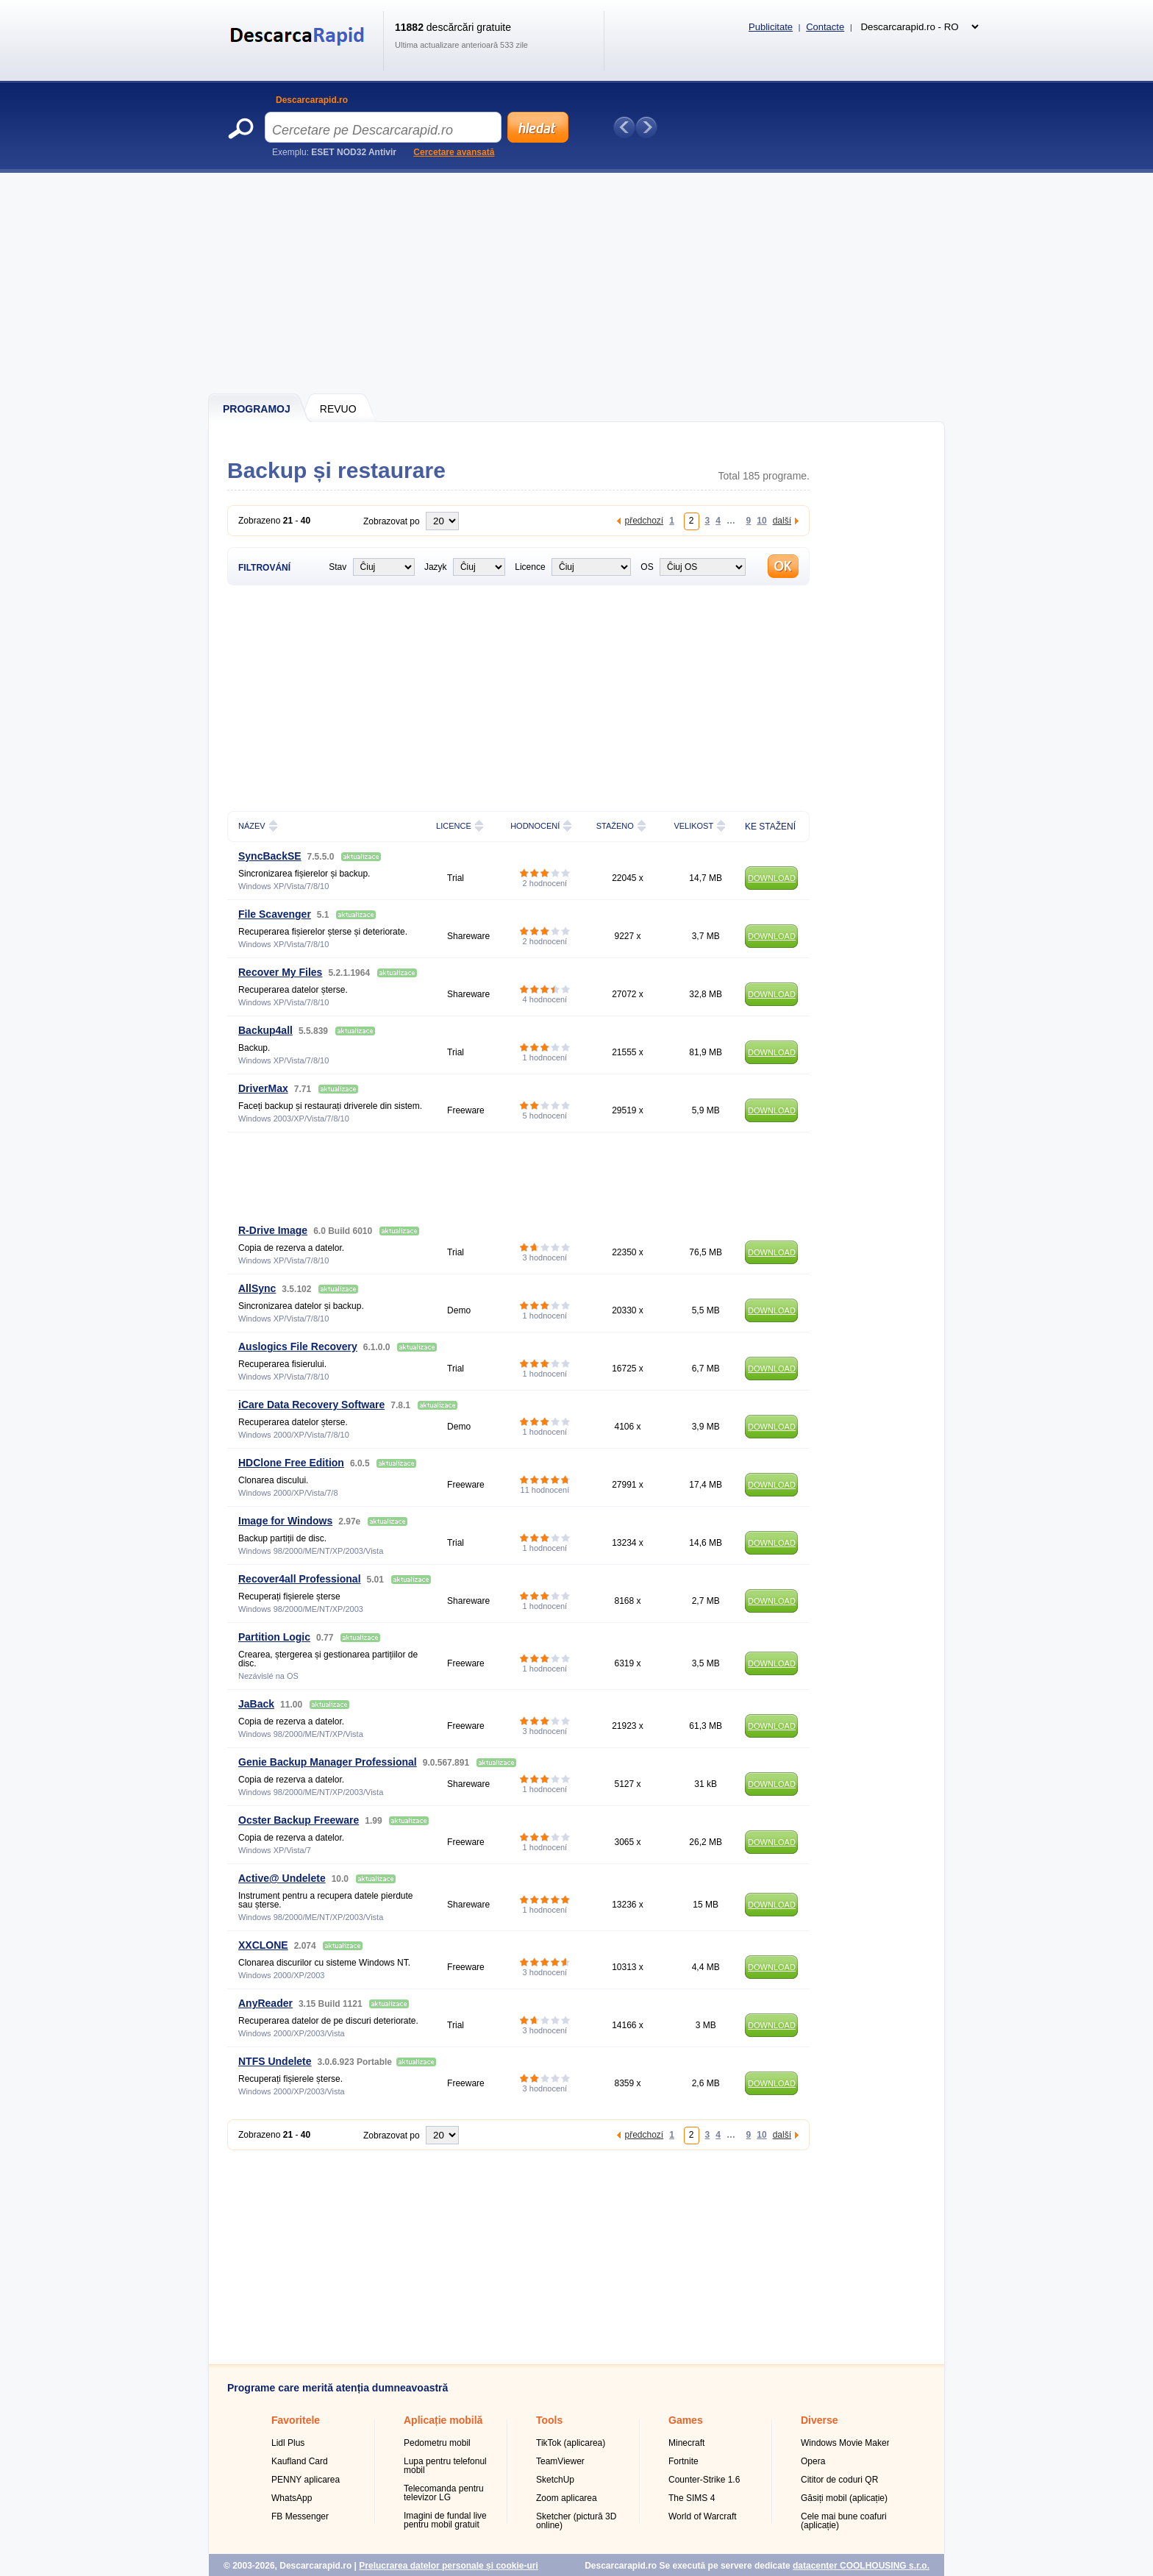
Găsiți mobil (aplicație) (844, 2498)
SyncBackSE (269, 856)
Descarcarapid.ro (312, 100)
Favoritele (295, 2420)
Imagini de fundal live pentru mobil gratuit (445, 2520)
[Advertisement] (577, 283)
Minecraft (686, 2443)
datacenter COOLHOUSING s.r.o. (861, 2566)
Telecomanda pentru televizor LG (444, 2492)
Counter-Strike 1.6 (704, 2480)
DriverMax (263, 1088)
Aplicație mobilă (443, 2420)
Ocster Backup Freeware (298, 1820)
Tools (549, 2420)
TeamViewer (560, 2461)
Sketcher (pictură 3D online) (576, 2520)
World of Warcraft (702, 2516)
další (782, 520)
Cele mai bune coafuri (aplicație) (844, 2520)
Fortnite (683, 2461)
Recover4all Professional (299, 1579)
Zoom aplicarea (566, 2498)
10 (761, 520)
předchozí (643, 520)
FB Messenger (300, 2516)
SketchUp (555, 2480)
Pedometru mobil (437, 2443)
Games (685, 2420)
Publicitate (771, 26)
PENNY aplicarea (305, 2480)
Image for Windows (285, 1521)
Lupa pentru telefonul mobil (445, 2465)
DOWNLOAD (772, 878)
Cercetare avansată (453, 152)
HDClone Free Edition (291, 1463)
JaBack (256, 1704)
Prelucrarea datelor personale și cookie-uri (448, 2566)
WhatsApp (291, 2498)
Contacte (825, 26)
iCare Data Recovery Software (311, 1404)
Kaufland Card (299, 2461)
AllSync (257, 1288)
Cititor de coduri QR (839, 2480)
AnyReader (265, 2003)
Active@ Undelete (282, 1878)
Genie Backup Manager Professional (327, 1762)
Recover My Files (280, 972)
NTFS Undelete (275, 2061)
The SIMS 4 (691, 2498)
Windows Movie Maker (845, 2443)
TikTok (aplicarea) (570, 2443)
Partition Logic (274, 1637)
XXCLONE (263, 1945)
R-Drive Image (272, 1230)
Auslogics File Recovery (297, 1346)
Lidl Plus (287, 2443)
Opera (813, 2461)
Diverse (819, 2420)
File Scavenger (274, 914)
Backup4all (265, 1030)
